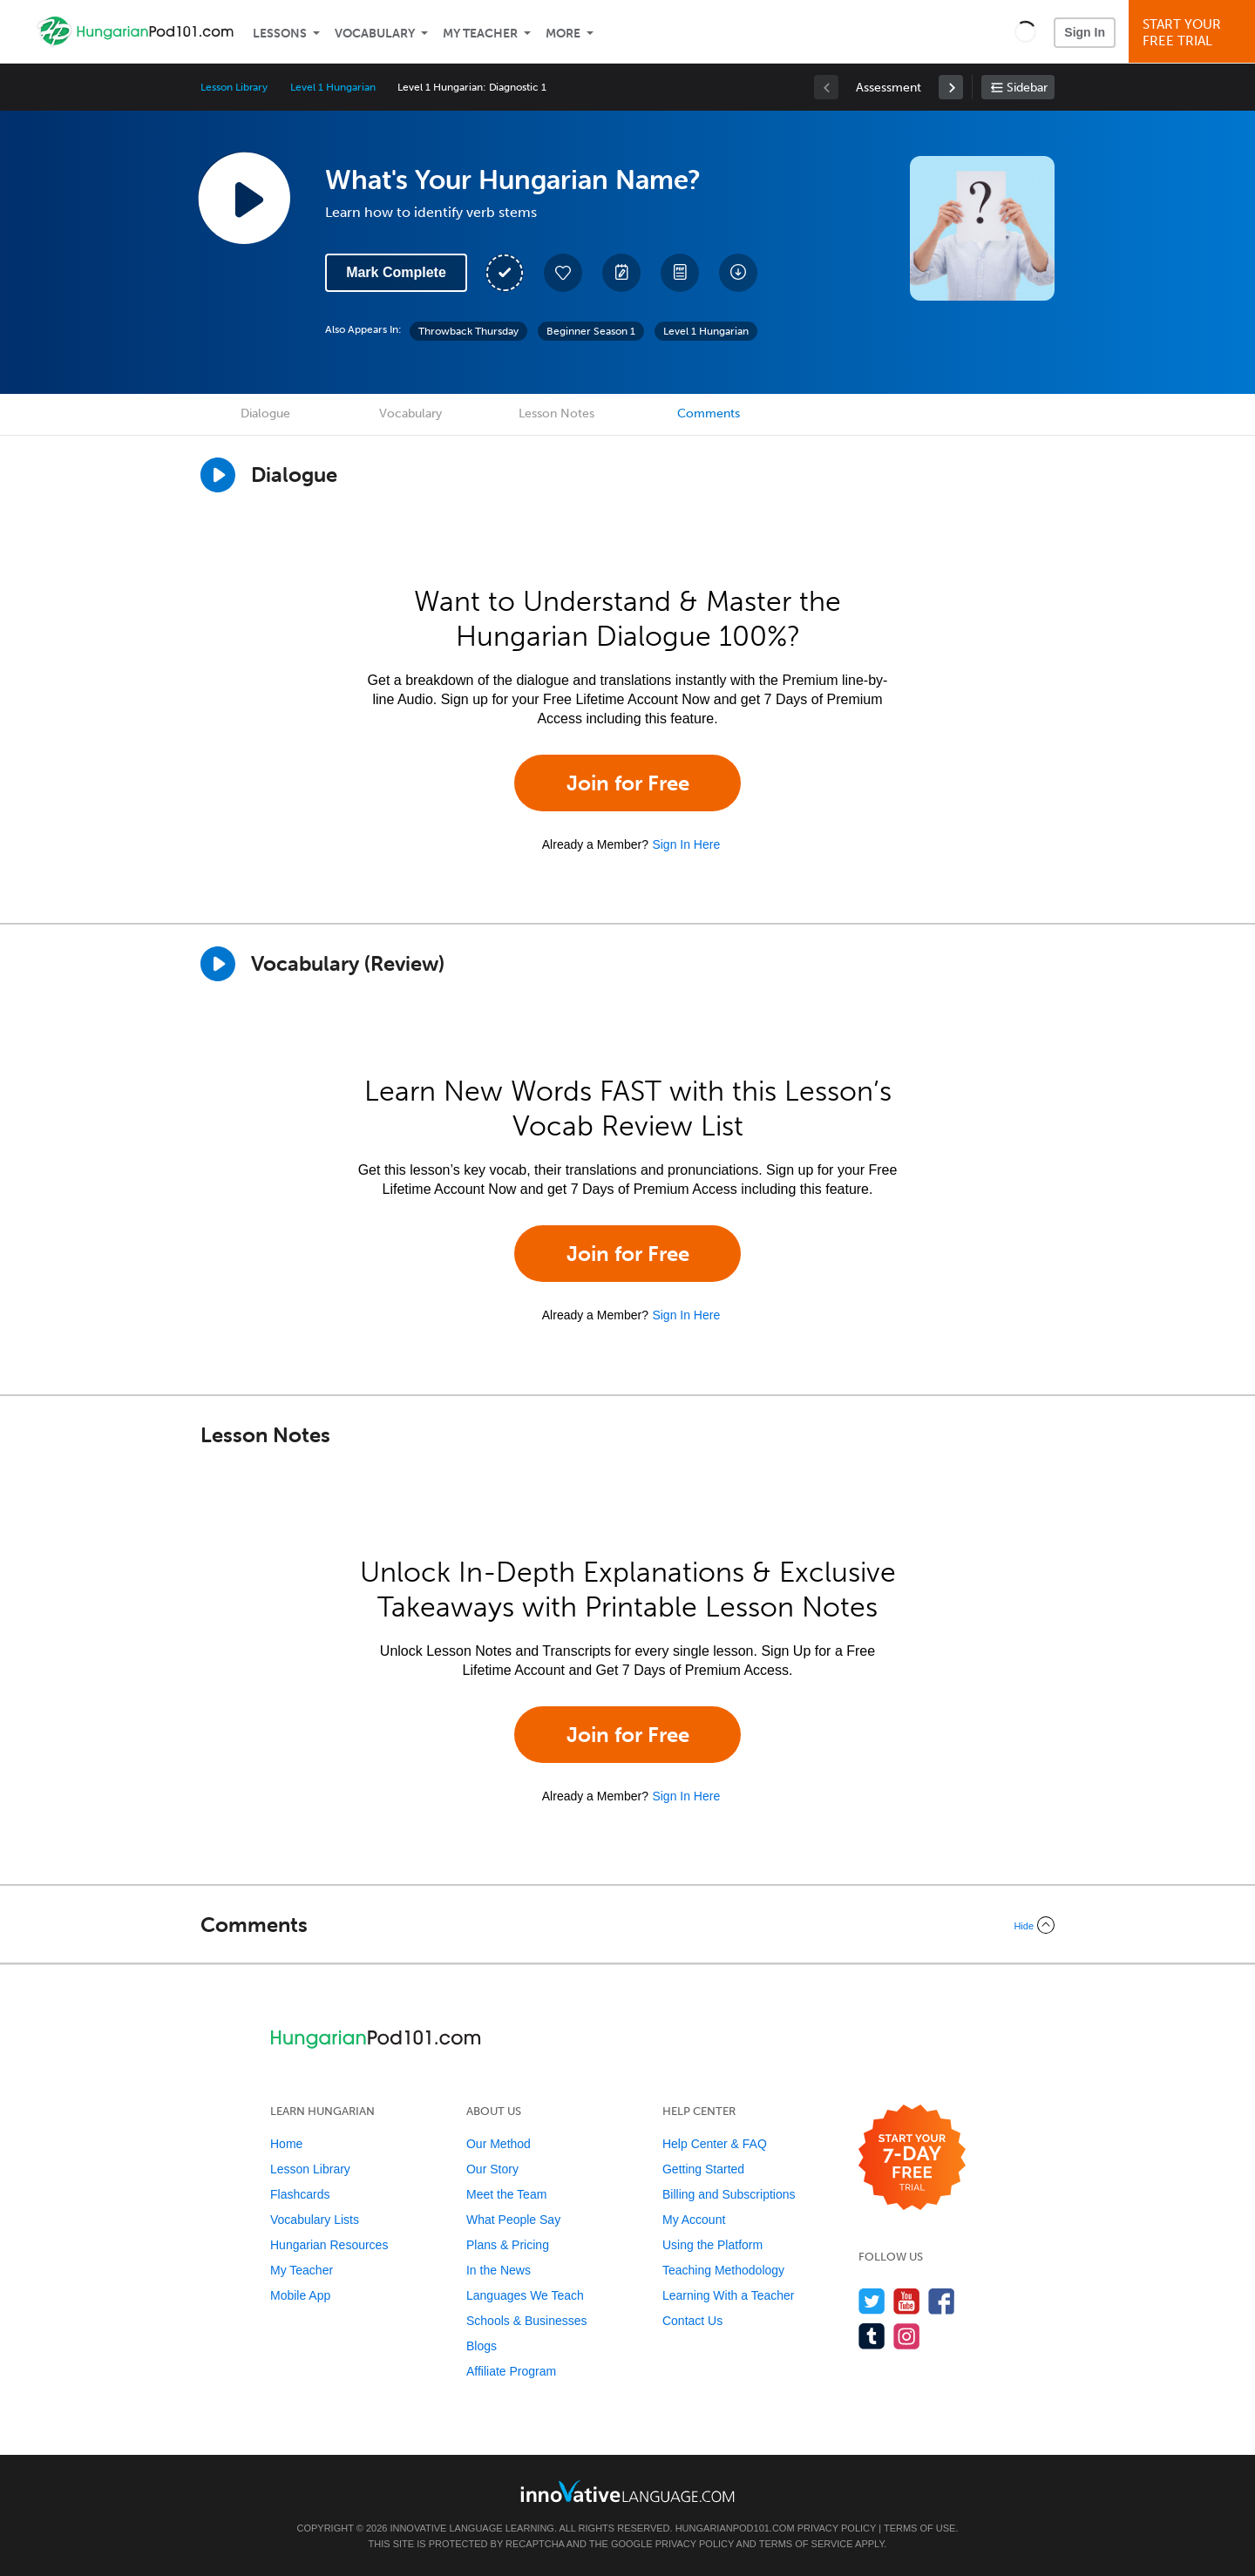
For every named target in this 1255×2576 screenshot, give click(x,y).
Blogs (481, 2346)
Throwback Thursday (468, 331)
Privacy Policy (836, 2528)
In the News (498, 2270)
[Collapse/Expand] (627, 1925)
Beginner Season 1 (590, 331)
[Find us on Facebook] (941, 2301)
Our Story (492, 2169)
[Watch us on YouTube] (906, 2301)
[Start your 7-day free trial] (912, 2158)
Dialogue (265, 413)
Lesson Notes (556, 413)
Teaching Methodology (723, 2270)
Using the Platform (712, 2245)
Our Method (498, 2144)
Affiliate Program (511, 2371)
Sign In (1084, 32)
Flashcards (299, 2194)
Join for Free (627, 783)
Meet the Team (506, 2194)
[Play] (217, 963)
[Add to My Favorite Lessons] (563, 273)
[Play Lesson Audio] (244, 198)
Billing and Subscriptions (729, 2194)
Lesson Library (234, 87)
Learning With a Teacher (728, 2295)
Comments (708, 413)
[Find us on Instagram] (906, 2335)
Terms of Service (806, 2544)
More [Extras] (563, 33)
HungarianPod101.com (735, 2528)
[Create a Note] (621, 273)
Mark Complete (396, 272)
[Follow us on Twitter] (871, 2301)
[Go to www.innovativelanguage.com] (627, 2491)
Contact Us (692, 2321)
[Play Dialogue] (217, 475)
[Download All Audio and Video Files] (738, 273)
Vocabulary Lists (314, 2220)
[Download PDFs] (680, 273)
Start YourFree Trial (1194, 33)
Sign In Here (686, 844)
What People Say (513, 2220)
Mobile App (300, 2295)
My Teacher (480, 33)
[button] (1025, 31)
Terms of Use (920, 2528)
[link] (951, 87)
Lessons (280, 33)
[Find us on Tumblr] (871, 2335)
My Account (693, 2220)
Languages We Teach (525, 2295)
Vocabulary (375, 33)
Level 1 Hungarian (332, 87)
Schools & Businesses (526, 2321)
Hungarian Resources (329, 2245)
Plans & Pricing (507, 2245)
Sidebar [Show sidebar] (1027, 87)
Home (286, 2144)
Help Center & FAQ (714, 2144)
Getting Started (703, 2169)
